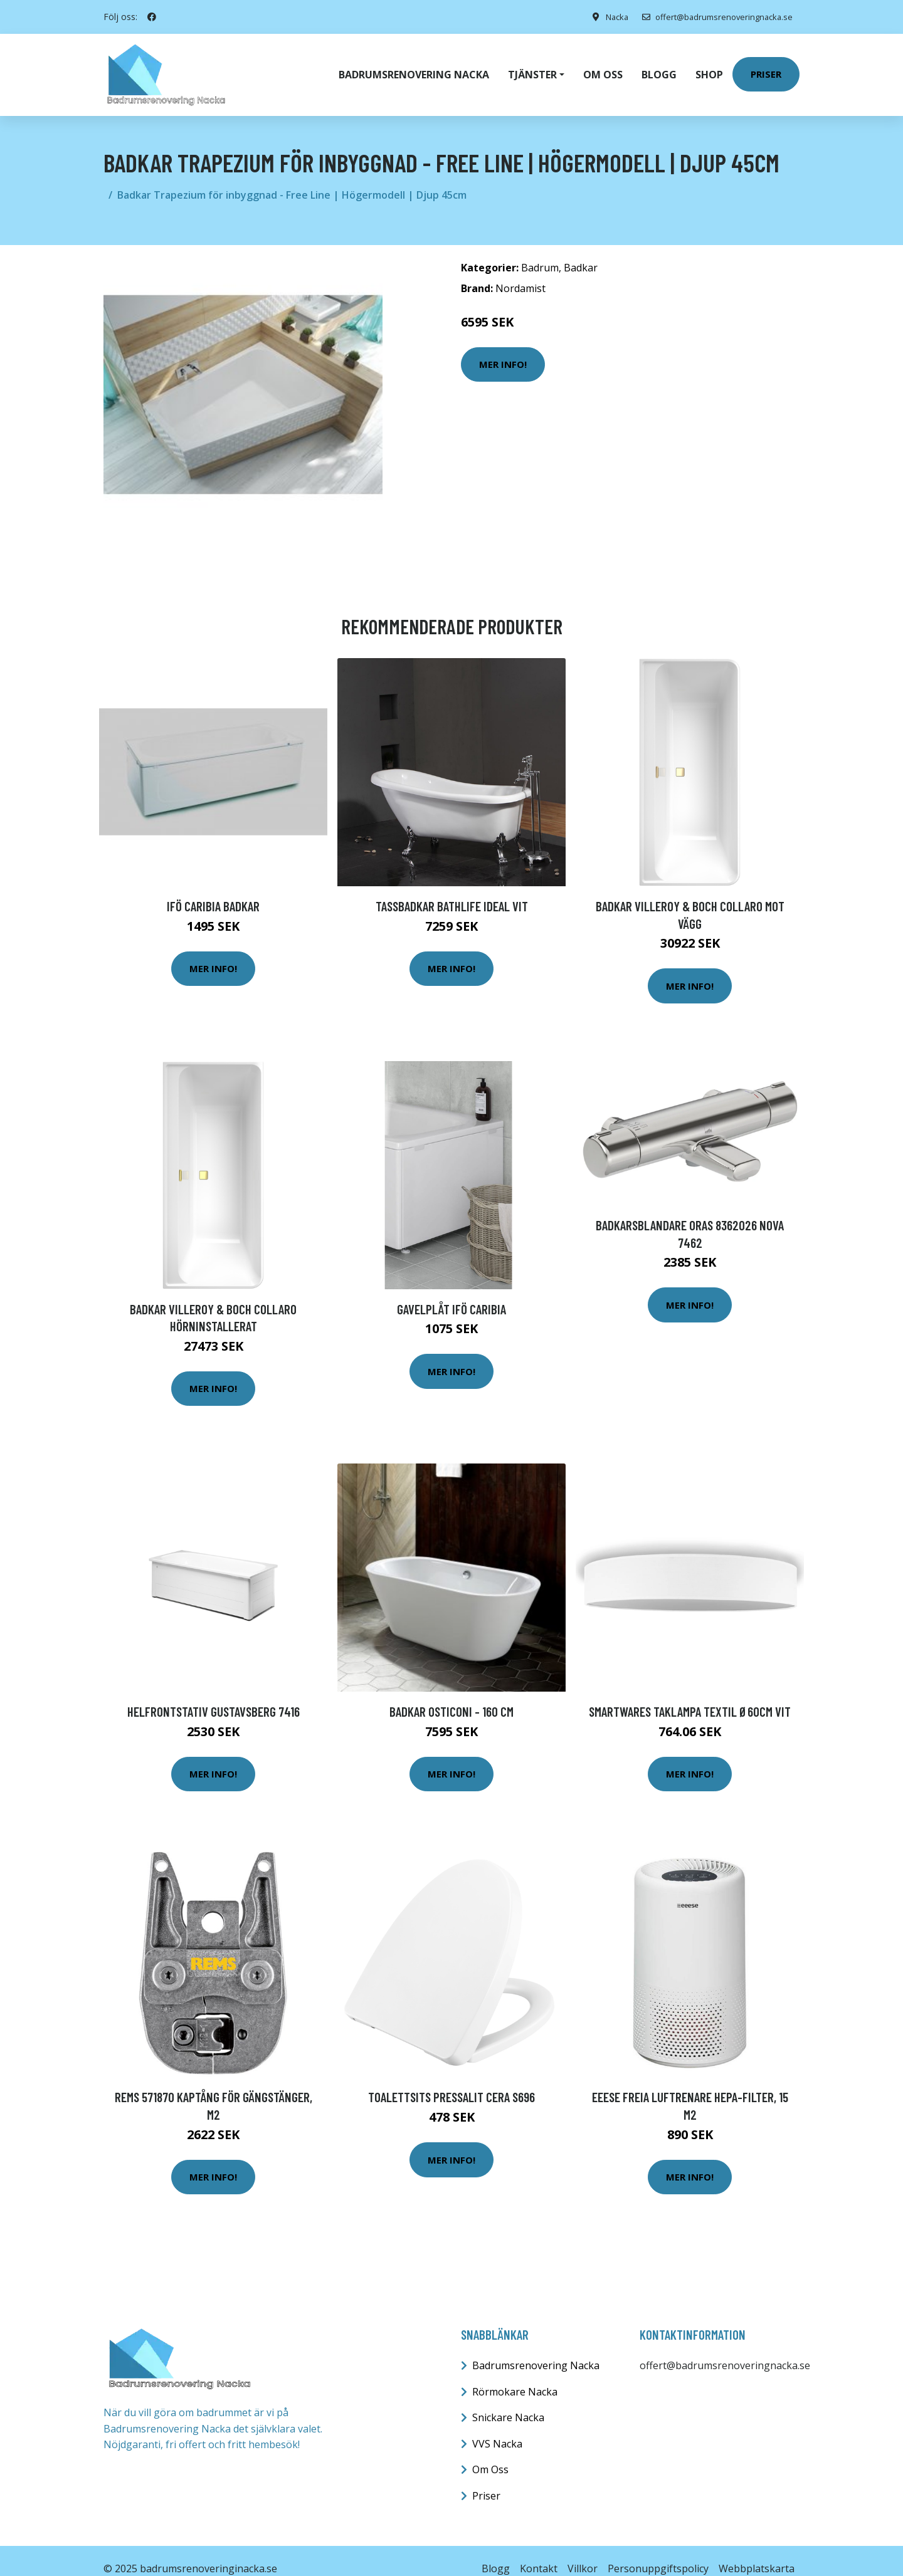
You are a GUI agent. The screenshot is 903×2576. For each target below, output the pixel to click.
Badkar (581, 252)
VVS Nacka (497, 2428)
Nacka (603, 17)
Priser (766, 66)
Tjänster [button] (532, 66)
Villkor (583, 2553)
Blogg (659, 66)
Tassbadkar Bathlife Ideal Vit (452, 890)
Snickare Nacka (508, 2402)
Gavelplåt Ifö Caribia (451, 1293)
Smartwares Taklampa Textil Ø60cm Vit (690, 1696)
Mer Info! (503, 348)
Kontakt (538, 2553)
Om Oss (490, 2454)
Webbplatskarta (757, 2553)
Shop (709, 66)
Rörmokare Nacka (514, 2376)
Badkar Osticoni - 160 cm (451, 1696)
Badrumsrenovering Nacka (414, 66)
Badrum (540, 252)
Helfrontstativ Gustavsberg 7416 (213, 1696)
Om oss (603, 66)
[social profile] (151, 17)
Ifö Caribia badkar (213, 890)
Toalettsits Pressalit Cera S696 (451, 2081)
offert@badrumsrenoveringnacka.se (710, 17)
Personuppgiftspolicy (658, 2553)
